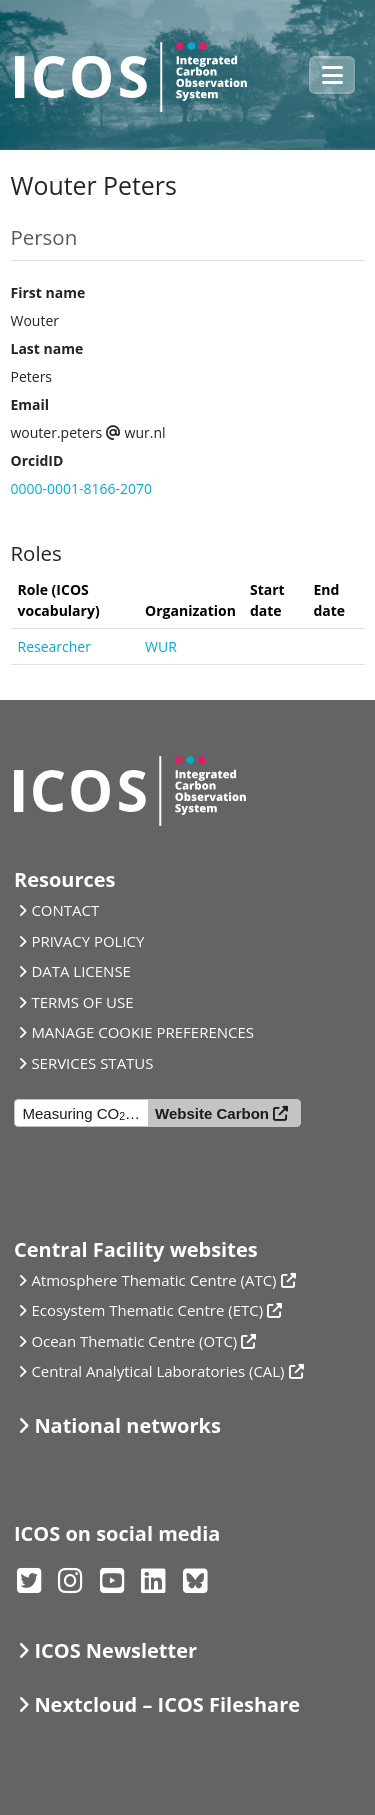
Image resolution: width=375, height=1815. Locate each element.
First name (48, 292)
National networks (127, 1425)
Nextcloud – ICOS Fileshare (167, 1704)
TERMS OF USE (82, 1002)
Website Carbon (212, 1113)
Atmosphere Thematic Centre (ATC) (153, 1280)
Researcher (54, 646)
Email (30, 404)
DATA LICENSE (81, 971)
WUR (161, 646)
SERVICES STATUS (92, 1063)
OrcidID (37, 460)
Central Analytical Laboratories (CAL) (157, 1371)
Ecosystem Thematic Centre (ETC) (147, 1310)
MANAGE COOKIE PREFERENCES (142, 1032)
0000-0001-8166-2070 (82, 488)
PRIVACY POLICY (87, 941)
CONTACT (65, 910)
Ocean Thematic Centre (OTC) (134, 1341)
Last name (47, 348)
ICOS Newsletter (115, 1650)
